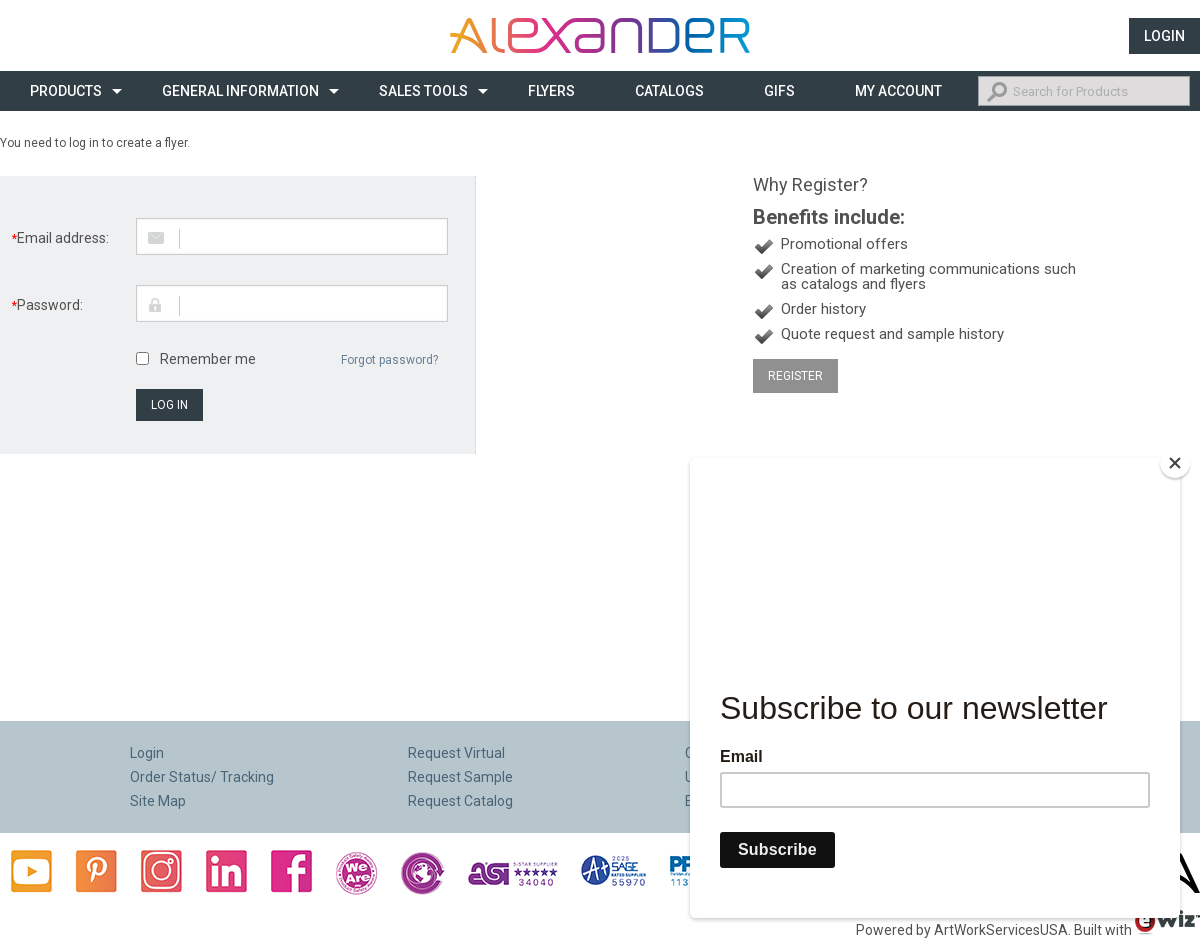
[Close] (1175, 471)
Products (66, 91)
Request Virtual (456, 753)
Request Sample (460, 777)
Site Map (158, 801)
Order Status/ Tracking (202, 777)
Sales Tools (423, 91)
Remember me (208, 359)
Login (1164, 36)
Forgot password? (389, 360)
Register (795, 376)
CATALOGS (669, 91)
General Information (240, 91)
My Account (898, 91)
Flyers (551, 91)
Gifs (779, 91)
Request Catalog (460, 801)
